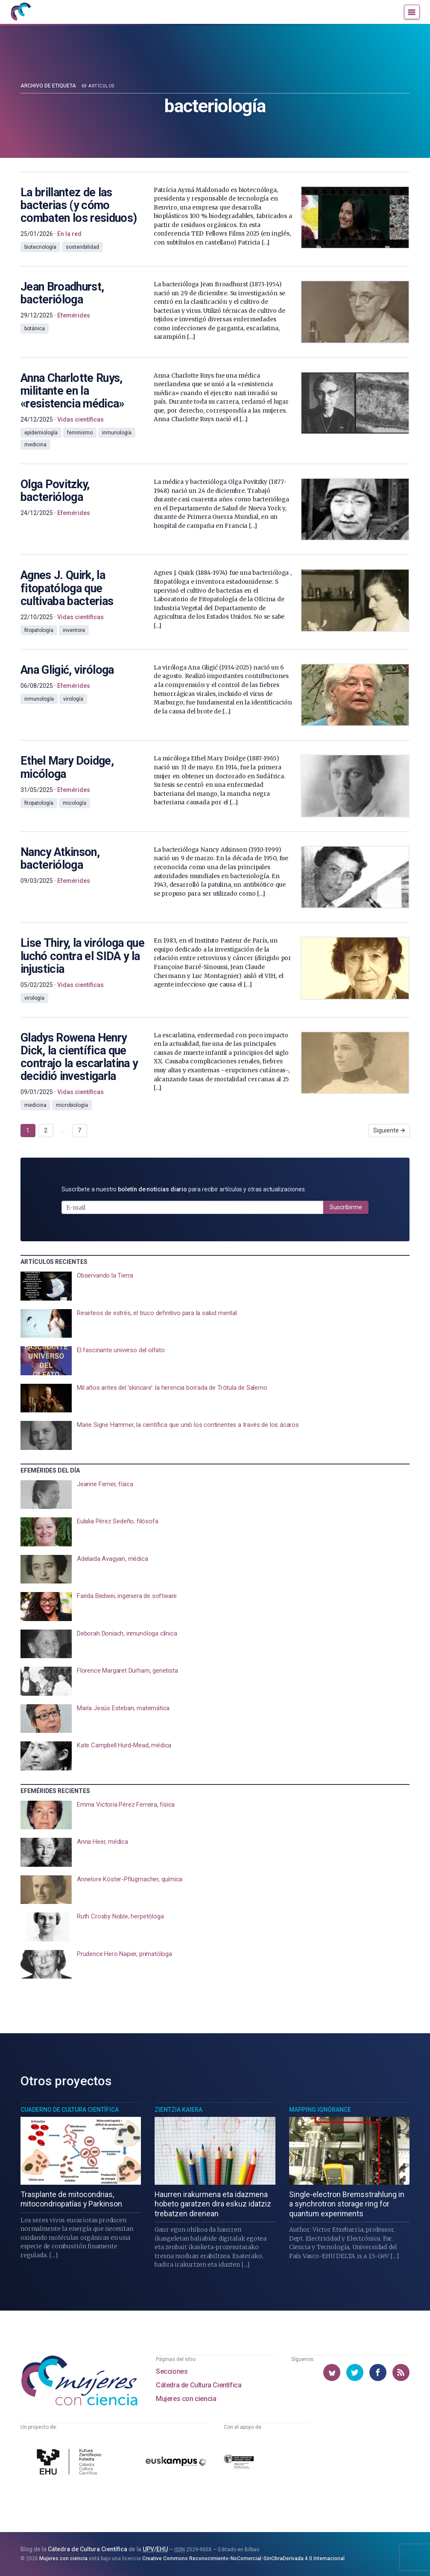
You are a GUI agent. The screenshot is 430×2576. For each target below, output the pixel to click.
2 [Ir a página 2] (45, 1130)
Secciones (171, 2371)
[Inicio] (20, 12)
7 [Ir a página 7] (79, 1130)
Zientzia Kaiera (178, 2109)
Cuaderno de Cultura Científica (69, 2109)
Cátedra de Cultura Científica (198, 2385)
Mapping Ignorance (320, 2109)
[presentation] (215, 1286)
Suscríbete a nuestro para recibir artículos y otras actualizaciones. (183, 1189)
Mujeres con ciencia (186, 2399)
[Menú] (412, 12)
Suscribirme (346, 1207)
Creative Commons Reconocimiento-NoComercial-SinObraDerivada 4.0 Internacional (243, 2558)
